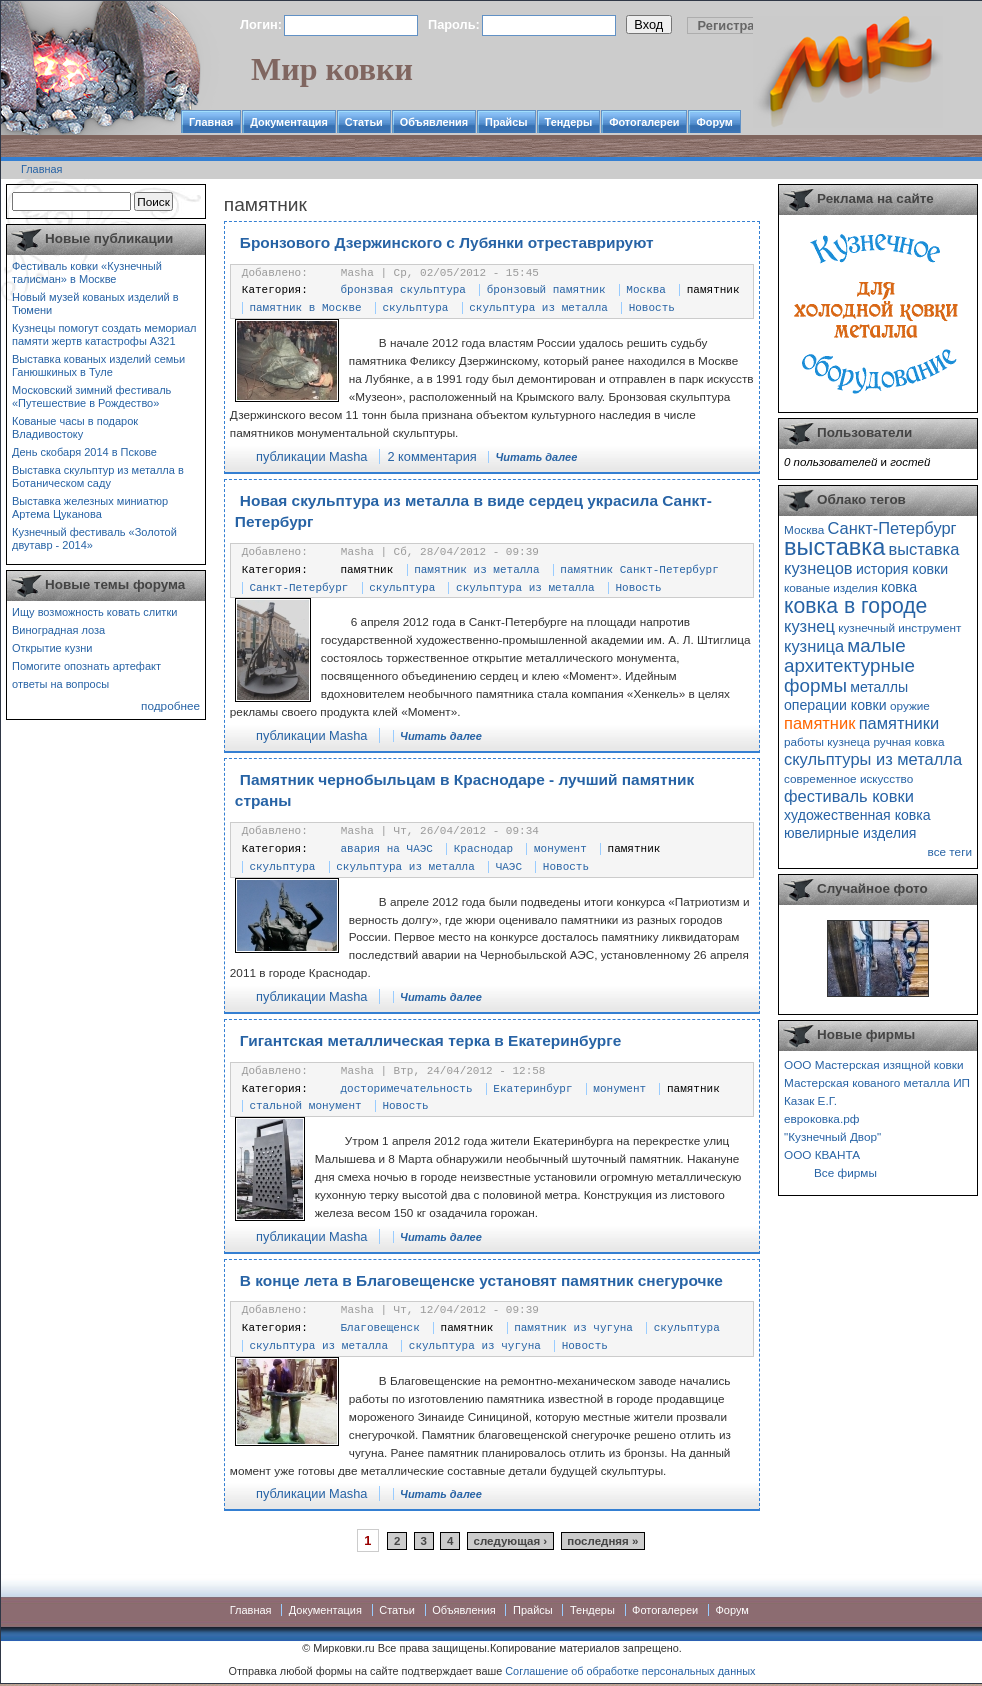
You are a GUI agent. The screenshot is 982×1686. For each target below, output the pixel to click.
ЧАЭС (509, 867)
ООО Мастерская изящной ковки (874, 1064)
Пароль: (454, 24)
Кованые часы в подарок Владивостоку (75, 427)
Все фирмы (845, 1172)
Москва (646, 290)
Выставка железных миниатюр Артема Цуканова (90, 507)
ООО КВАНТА (822, 1154)
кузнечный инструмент (899, 627)
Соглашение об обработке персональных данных (630, 1671)
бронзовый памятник (546, 290)
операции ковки (835, 705)
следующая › (511, 1541)
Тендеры (569, 122)
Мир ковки (332, 69)
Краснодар (483, 849)
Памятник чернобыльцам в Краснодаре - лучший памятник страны (464, 790)
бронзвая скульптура (403, 290)
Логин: (261, 24)
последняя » (602, 1541)
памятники (899, 723)
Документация (289, 122)
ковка (899, 587)
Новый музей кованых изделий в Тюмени (95, 303)
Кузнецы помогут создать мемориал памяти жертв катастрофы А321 (104, 334)
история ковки (902, 569)
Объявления (434, 122)
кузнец (809, 626)
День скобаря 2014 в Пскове (84, 452)
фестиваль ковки (849, 796)
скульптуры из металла (873, 759)
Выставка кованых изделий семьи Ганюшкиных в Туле (98, 365)
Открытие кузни (52, 648)
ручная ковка (908, 741)
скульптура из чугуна (475, 1346)
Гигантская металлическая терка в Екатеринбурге (430, 1040)
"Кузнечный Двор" (832, 1136)
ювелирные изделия (850, 833)
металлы (879, 687)
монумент (560, 849)
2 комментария (431, 456)
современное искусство (848, 778)
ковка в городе (855, 605)
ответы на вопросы (60, 684)
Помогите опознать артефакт (86, 666)
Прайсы (506, 122)
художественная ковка (857, 815)
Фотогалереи (644, 122)
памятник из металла (476, 570)
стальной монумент (305, 1106)
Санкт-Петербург (298, 588)
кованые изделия (831, 587)
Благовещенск (380, 1328)
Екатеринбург (532, 1089)
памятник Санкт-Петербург (639, 570)
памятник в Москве (305, 308)
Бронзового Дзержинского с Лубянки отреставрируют (447, 242)
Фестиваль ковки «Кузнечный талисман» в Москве (87, 272)
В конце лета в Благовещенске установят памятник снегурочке (481, 1280)
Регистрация (738, 25)
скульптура (415, 308)
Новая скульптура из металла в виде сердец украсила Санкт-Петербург (473, 511)
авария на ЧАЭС (387, 849)
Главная (211, 122)
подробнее (170, 705)
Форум (714, 122)
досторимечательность (407, 1089)
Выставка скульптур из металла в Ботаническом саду (98, 476)
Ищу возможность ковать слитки (94, 612)
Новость (652, 308)
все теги (950, 851)
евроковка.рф (821, 1118)
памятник (713, 290)
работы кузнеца (827, 741)
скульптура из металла (538, 308)
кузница (814, 646)
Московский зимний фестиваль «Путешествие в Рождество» (91, 396)
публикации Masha (311, 456)
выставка (834, 547)
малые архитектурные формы (849, 665)
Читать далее (537, 457)
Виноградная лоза (58, 630)
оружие (910, 705)
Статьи (364, 122)
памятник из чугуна (573, 1328)
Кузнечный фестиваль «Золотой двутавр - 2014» (94, 538)
